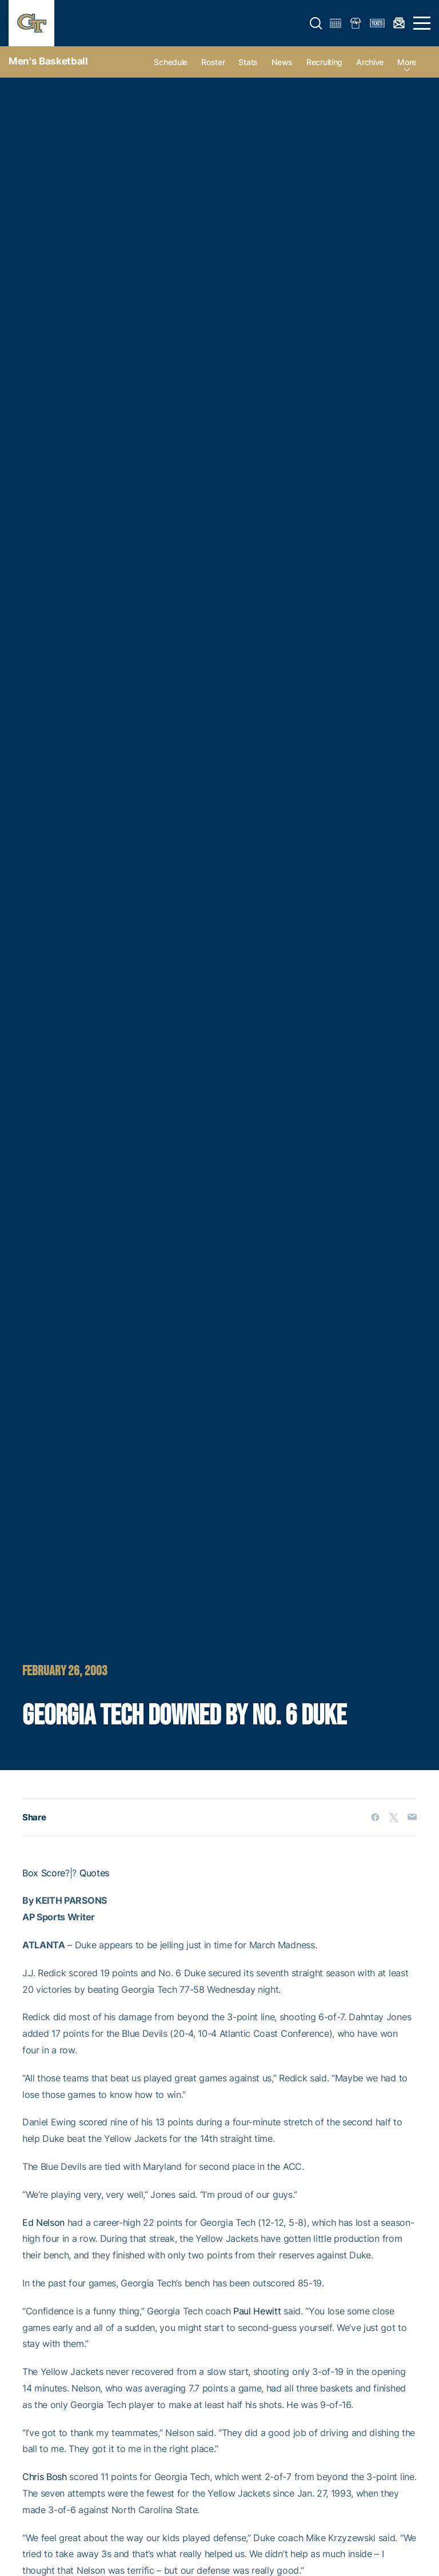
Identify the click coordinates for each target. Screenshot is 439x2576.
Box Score (43, 1873)
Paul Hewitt (257, 2311)
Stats (248, 62)
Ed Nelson (43, 2222)
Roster (213, 62)
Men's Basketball (48, 61)
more (406, 62)
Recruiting (324, 62)
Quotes (94, 1873)
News (282, 62)
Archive (370, 62)
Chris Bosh (44, 2476)
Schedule (170, 62)
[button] (316, 23)
